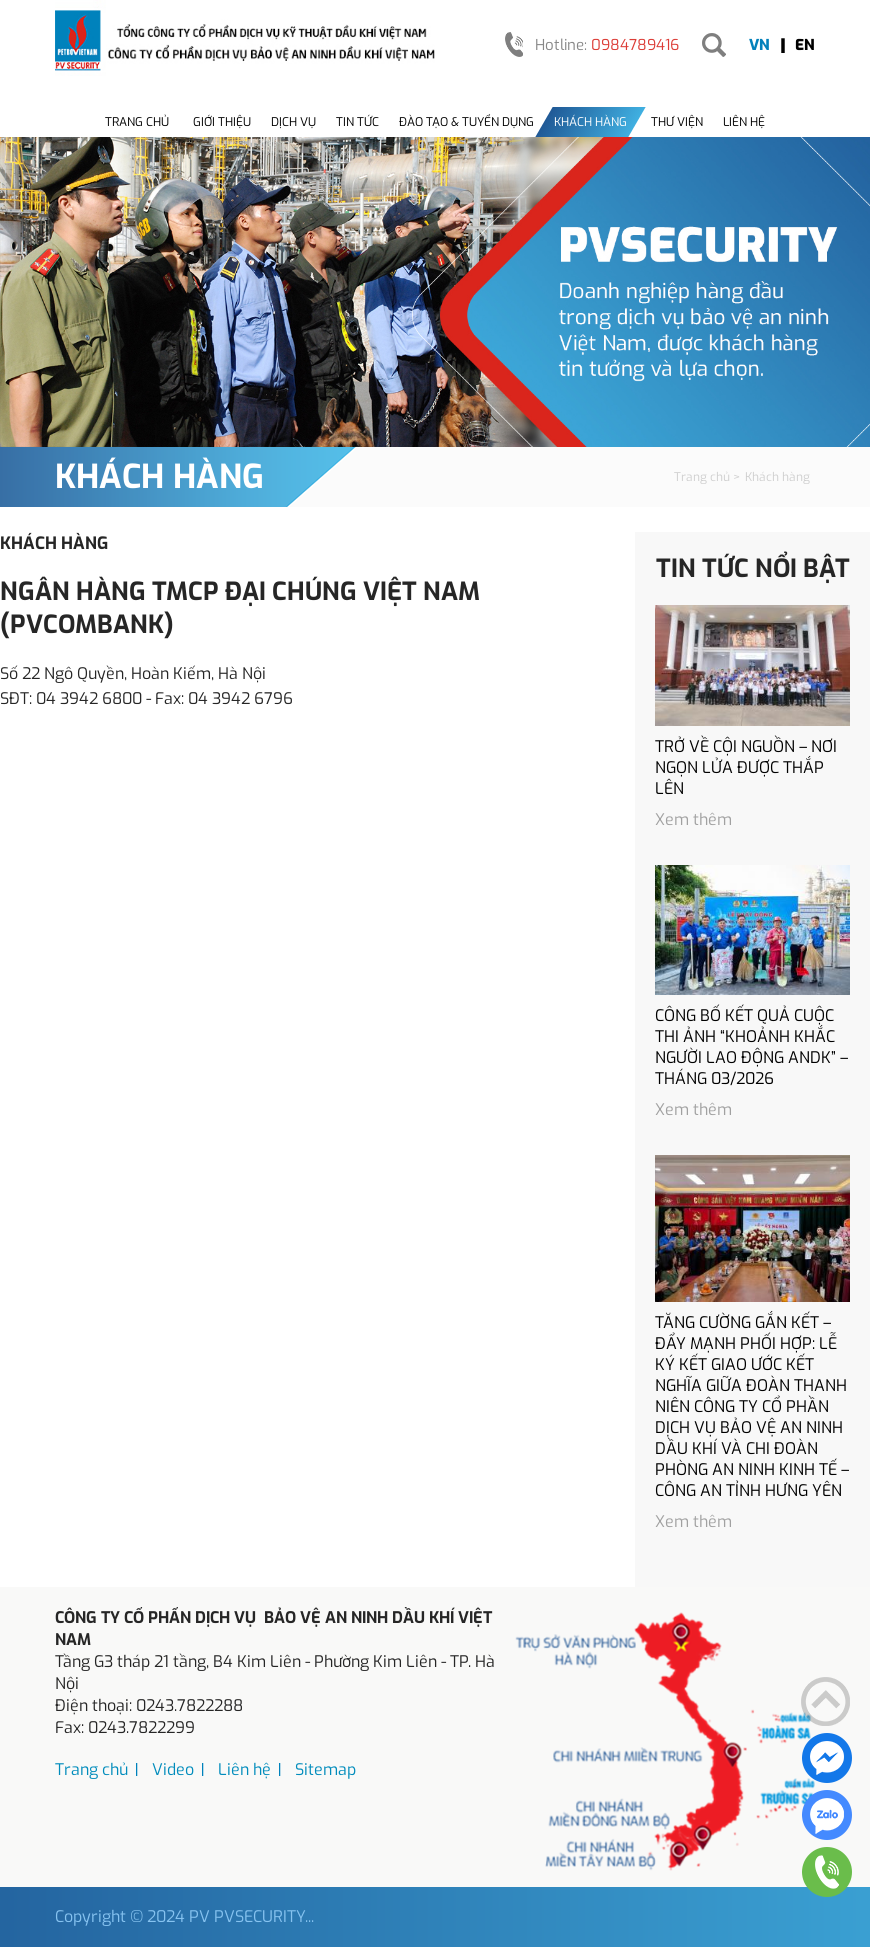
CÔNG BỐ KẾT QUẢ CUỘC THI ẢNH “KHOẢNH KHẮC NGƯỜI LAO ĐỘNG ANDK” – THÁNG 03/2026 (751, 1047)
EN (805, 45)
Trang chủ (137, 122)
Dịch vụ (293, 122)
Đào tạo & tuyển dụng (466, 122)
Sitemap (325, 1769)
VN (759, 45)
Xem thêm (693, 819)
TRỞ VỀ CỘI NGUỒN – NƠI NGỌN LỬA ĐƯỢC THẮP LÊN (746, 767)
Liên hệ (744, 122)
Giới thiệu (222, 122)
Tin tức (357, 122)
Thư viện (677, 122)
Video (173, 1769)
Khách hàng (590, 122)
